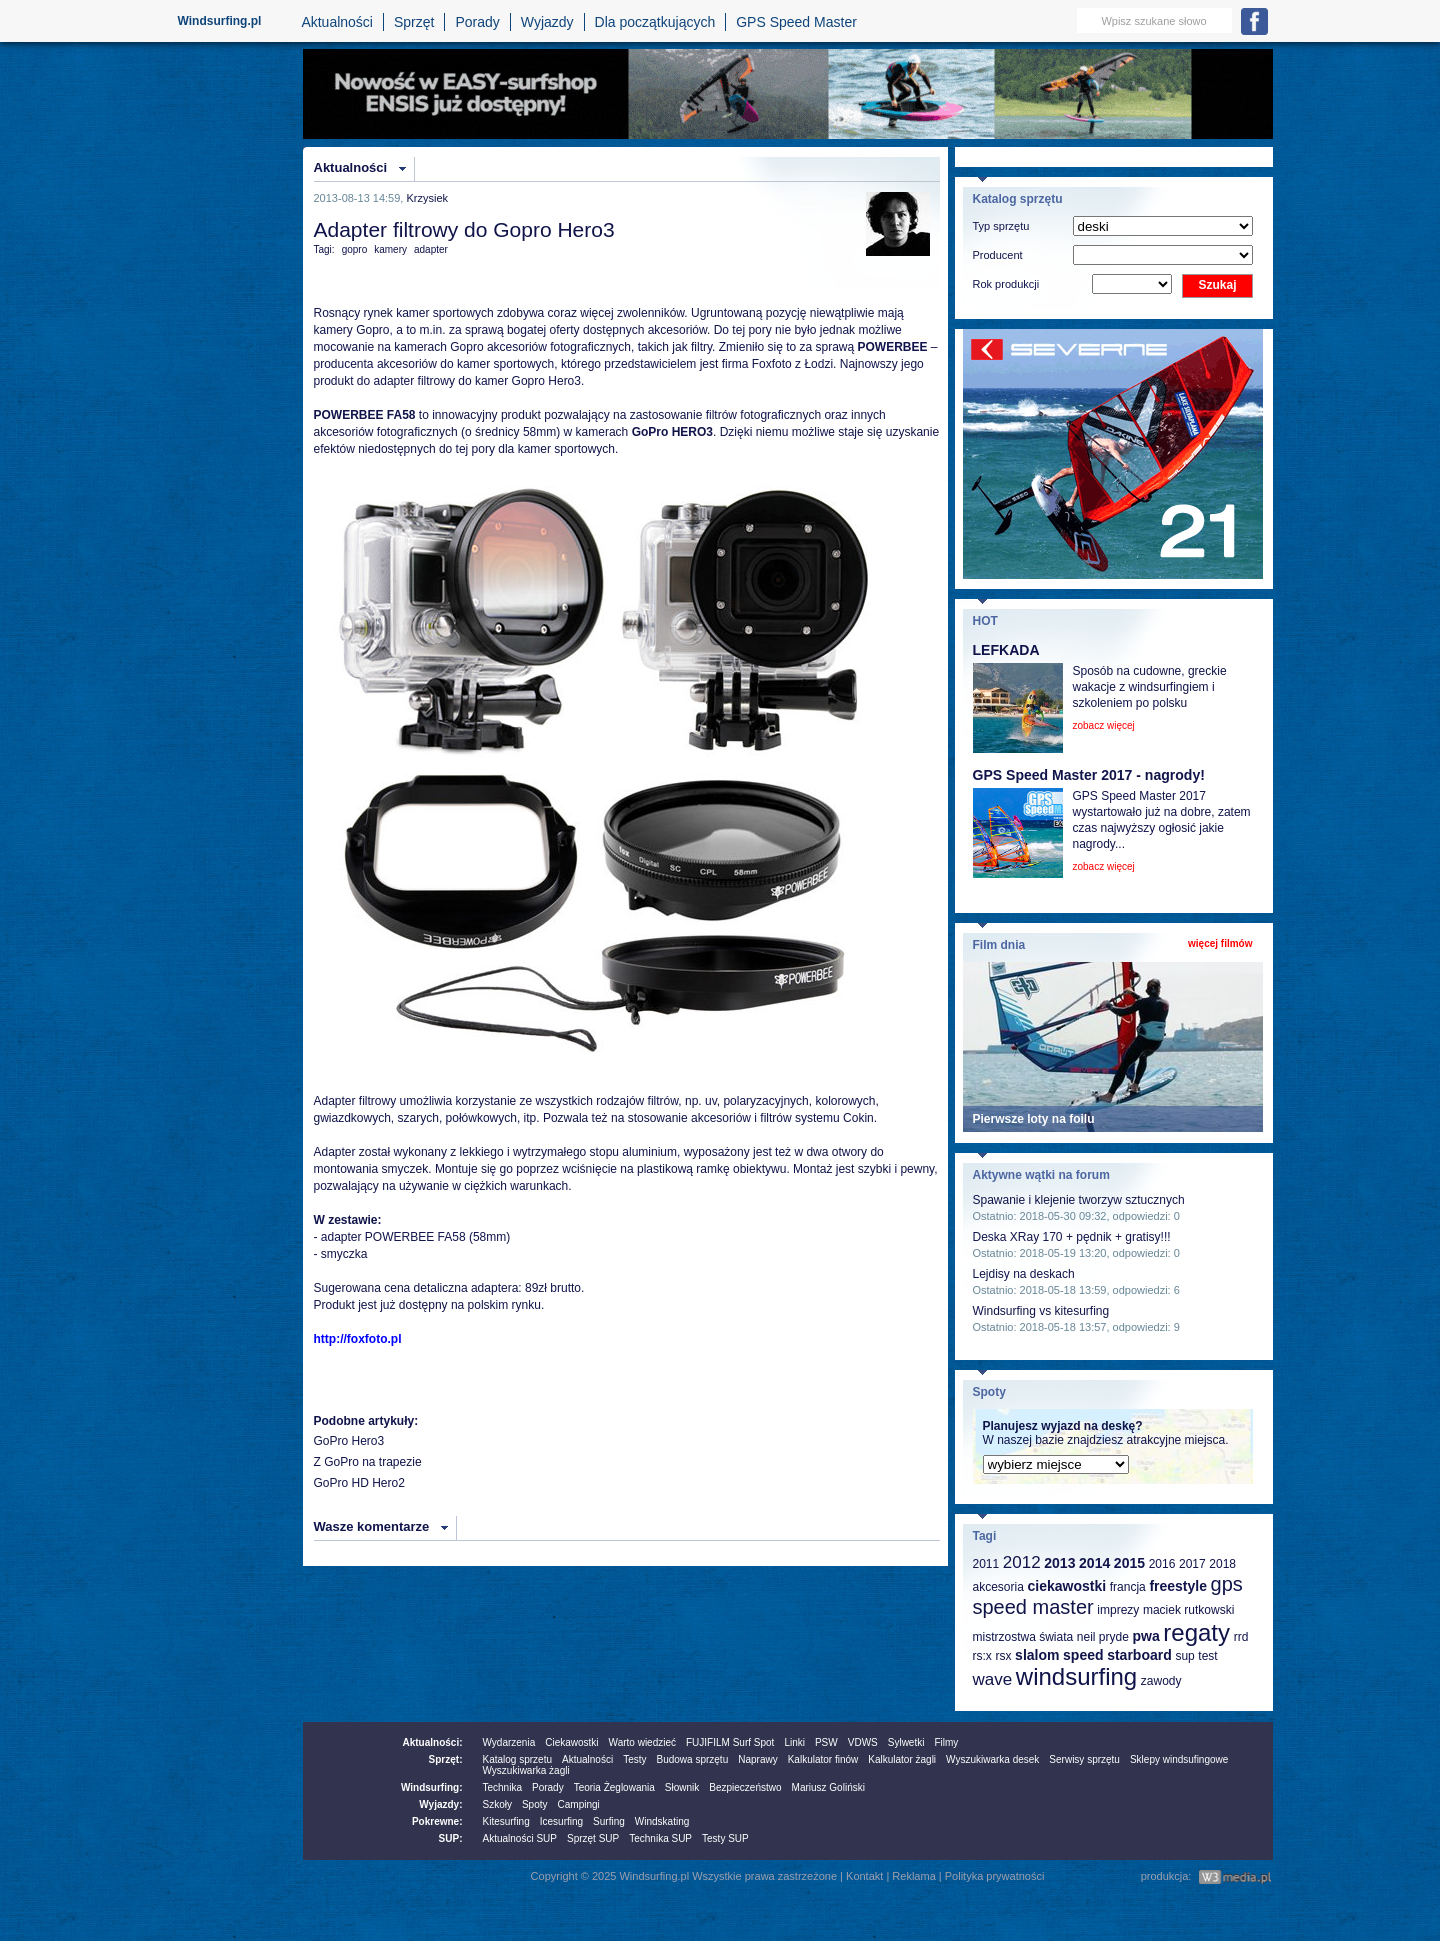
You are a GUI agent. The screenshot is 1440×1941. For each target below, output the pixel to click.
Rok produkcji (1006, 284)
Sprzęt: (446, 1759)
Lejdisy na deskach (1024, 1274)
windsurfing (1076, 1676)
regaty (1196, 1632)
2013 (1059, 1563)
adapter (431, 249)
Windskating (662, 1821)
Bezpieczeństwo (745, 1787)
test (1207, 1656)
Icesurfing (561, 1821)
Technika (502, 1787)
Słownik (682, 1787)
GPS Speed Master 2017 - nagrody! (1089, 775)
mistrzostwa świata (1023, 1637)
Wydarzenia (509, 1742)
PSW (826, 1742)
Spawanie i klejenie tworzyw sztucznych (1079, 1200)
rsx (1003, 1656)
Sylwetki (906, 1742)
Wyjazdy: (440, 1804)
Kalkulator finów (823, 1759)
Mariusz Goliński (828, 1787)
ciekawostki (1066, 1586)
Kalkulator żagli (902, 1759)
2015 (1129, 1563)
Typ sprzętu (1001, 226)
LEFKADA (1006, 650)
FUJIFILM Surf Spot (730, 1742)
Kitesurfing (506, 1821)
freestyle (1178, 1586)
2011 (986, 1564)
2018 (1222, 1564)
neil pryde (1103, 1637)
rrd (1241, 1637)
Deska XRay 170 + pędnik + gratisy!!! (1072, 1237)
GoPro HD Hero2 (359, 1483)
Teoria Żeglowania (614, 1787)
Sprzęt (414, 22)
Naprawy (757, 1759)
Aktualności (337, 22)
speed (1083, 1655)
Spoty (535, 1804)
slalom (1037, 1655)
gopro (355, 249)
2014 (1094, 1563)
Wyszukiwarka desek (992, 1759)
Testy (634, 1759)
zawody (1161, 1681)
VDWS (863, 1742)
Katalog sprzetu (518, 1759)
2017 (1192, 1564)
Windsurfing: (432, 1787)
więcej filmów (1220, 943)
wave (993, 1679)
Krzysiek (427, 198)
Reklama (913, 1876)
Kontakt (864, 1876)
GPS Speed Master (796, 22)
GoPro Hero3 (349, 1441)
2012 (1022, 1562)
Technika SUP (660, 1838)
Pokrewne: (437, 1821)
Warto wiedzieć (642, 1742)
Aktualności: (432, 1742)
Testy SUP (725, 1838)
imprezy (1118, 1610)
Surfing (609, 1821)
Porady (477, 22)
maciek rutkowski (1188, 1610)
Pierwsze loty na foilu (1034, 1119)
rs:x (982, 1656)
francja (1128, 1587)
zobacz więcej (1104, 725)
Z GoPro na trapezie (368, 1462)
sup (1184, 1656)
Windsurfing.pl (220, 21)
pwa (1145, 1636)
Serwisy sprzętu (1084, 1759)
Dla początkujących (655, 22)
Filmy (946, 1742)
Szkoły (497, 1804)
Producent (998, 255)
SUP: (451, 1838)
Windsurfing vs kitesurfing (1041, 1311)
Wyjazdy (547, 22)
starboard (1139, 1655)
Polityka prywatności (995, 1876)
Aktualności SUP (520, 1838)
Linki (794, 1742)
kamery (390, 249)
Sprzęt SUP (593, 1838)
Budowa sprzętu (692, 1759)
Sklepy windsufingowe (1179, 1759)
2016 (1162, 1564)
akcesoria (998, 1587)
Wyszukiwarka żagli (526, 1770)
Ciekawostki (571, 1742)
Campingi (579, 1804)
